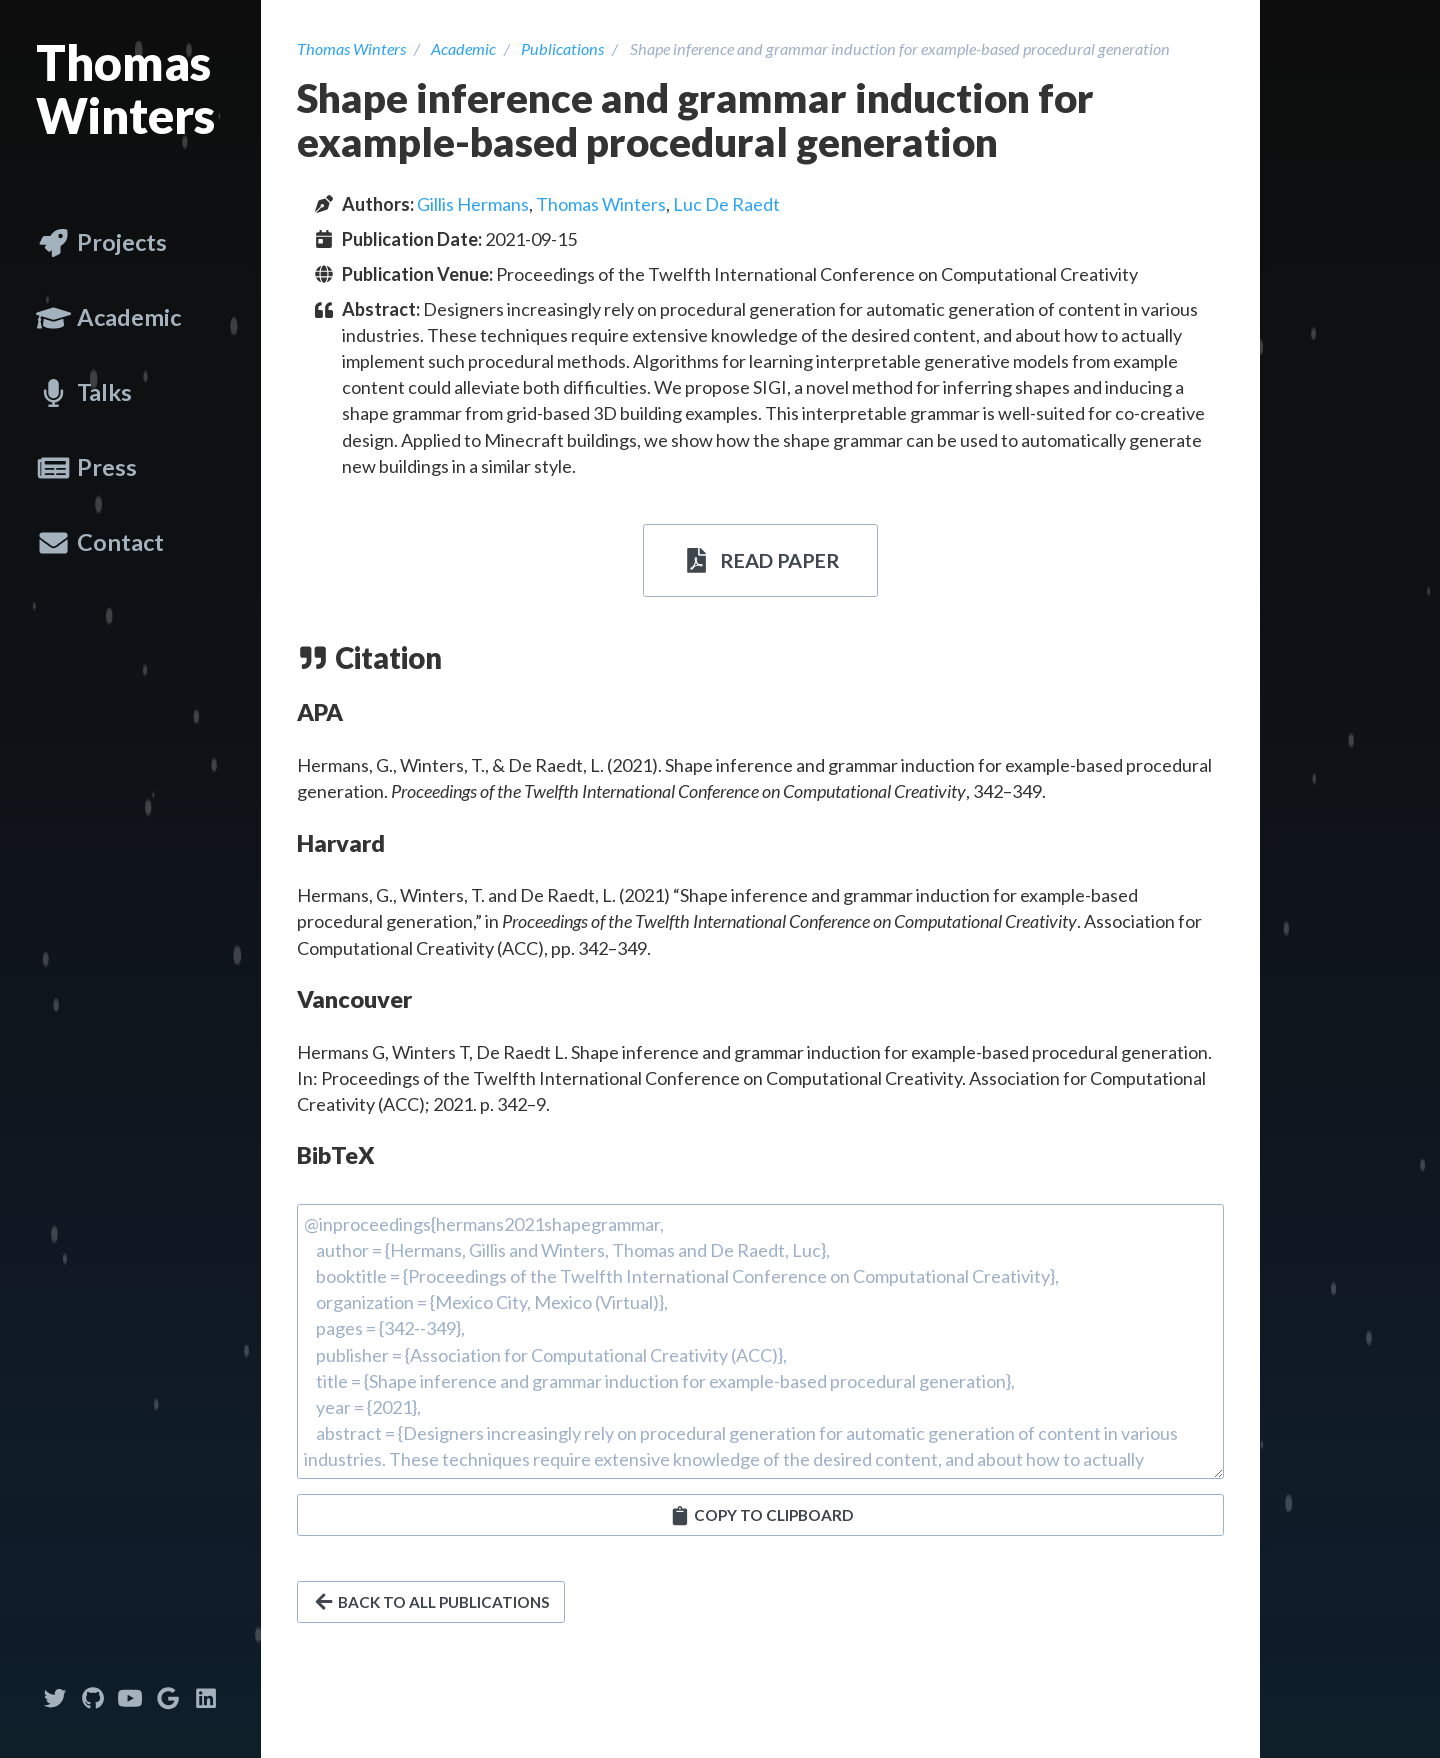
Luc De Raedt (726, 204)
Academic (463, 48)
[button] (760, 1515)
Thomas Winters (125, 88)
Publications (562, 48)
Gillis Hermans (473, 204)
